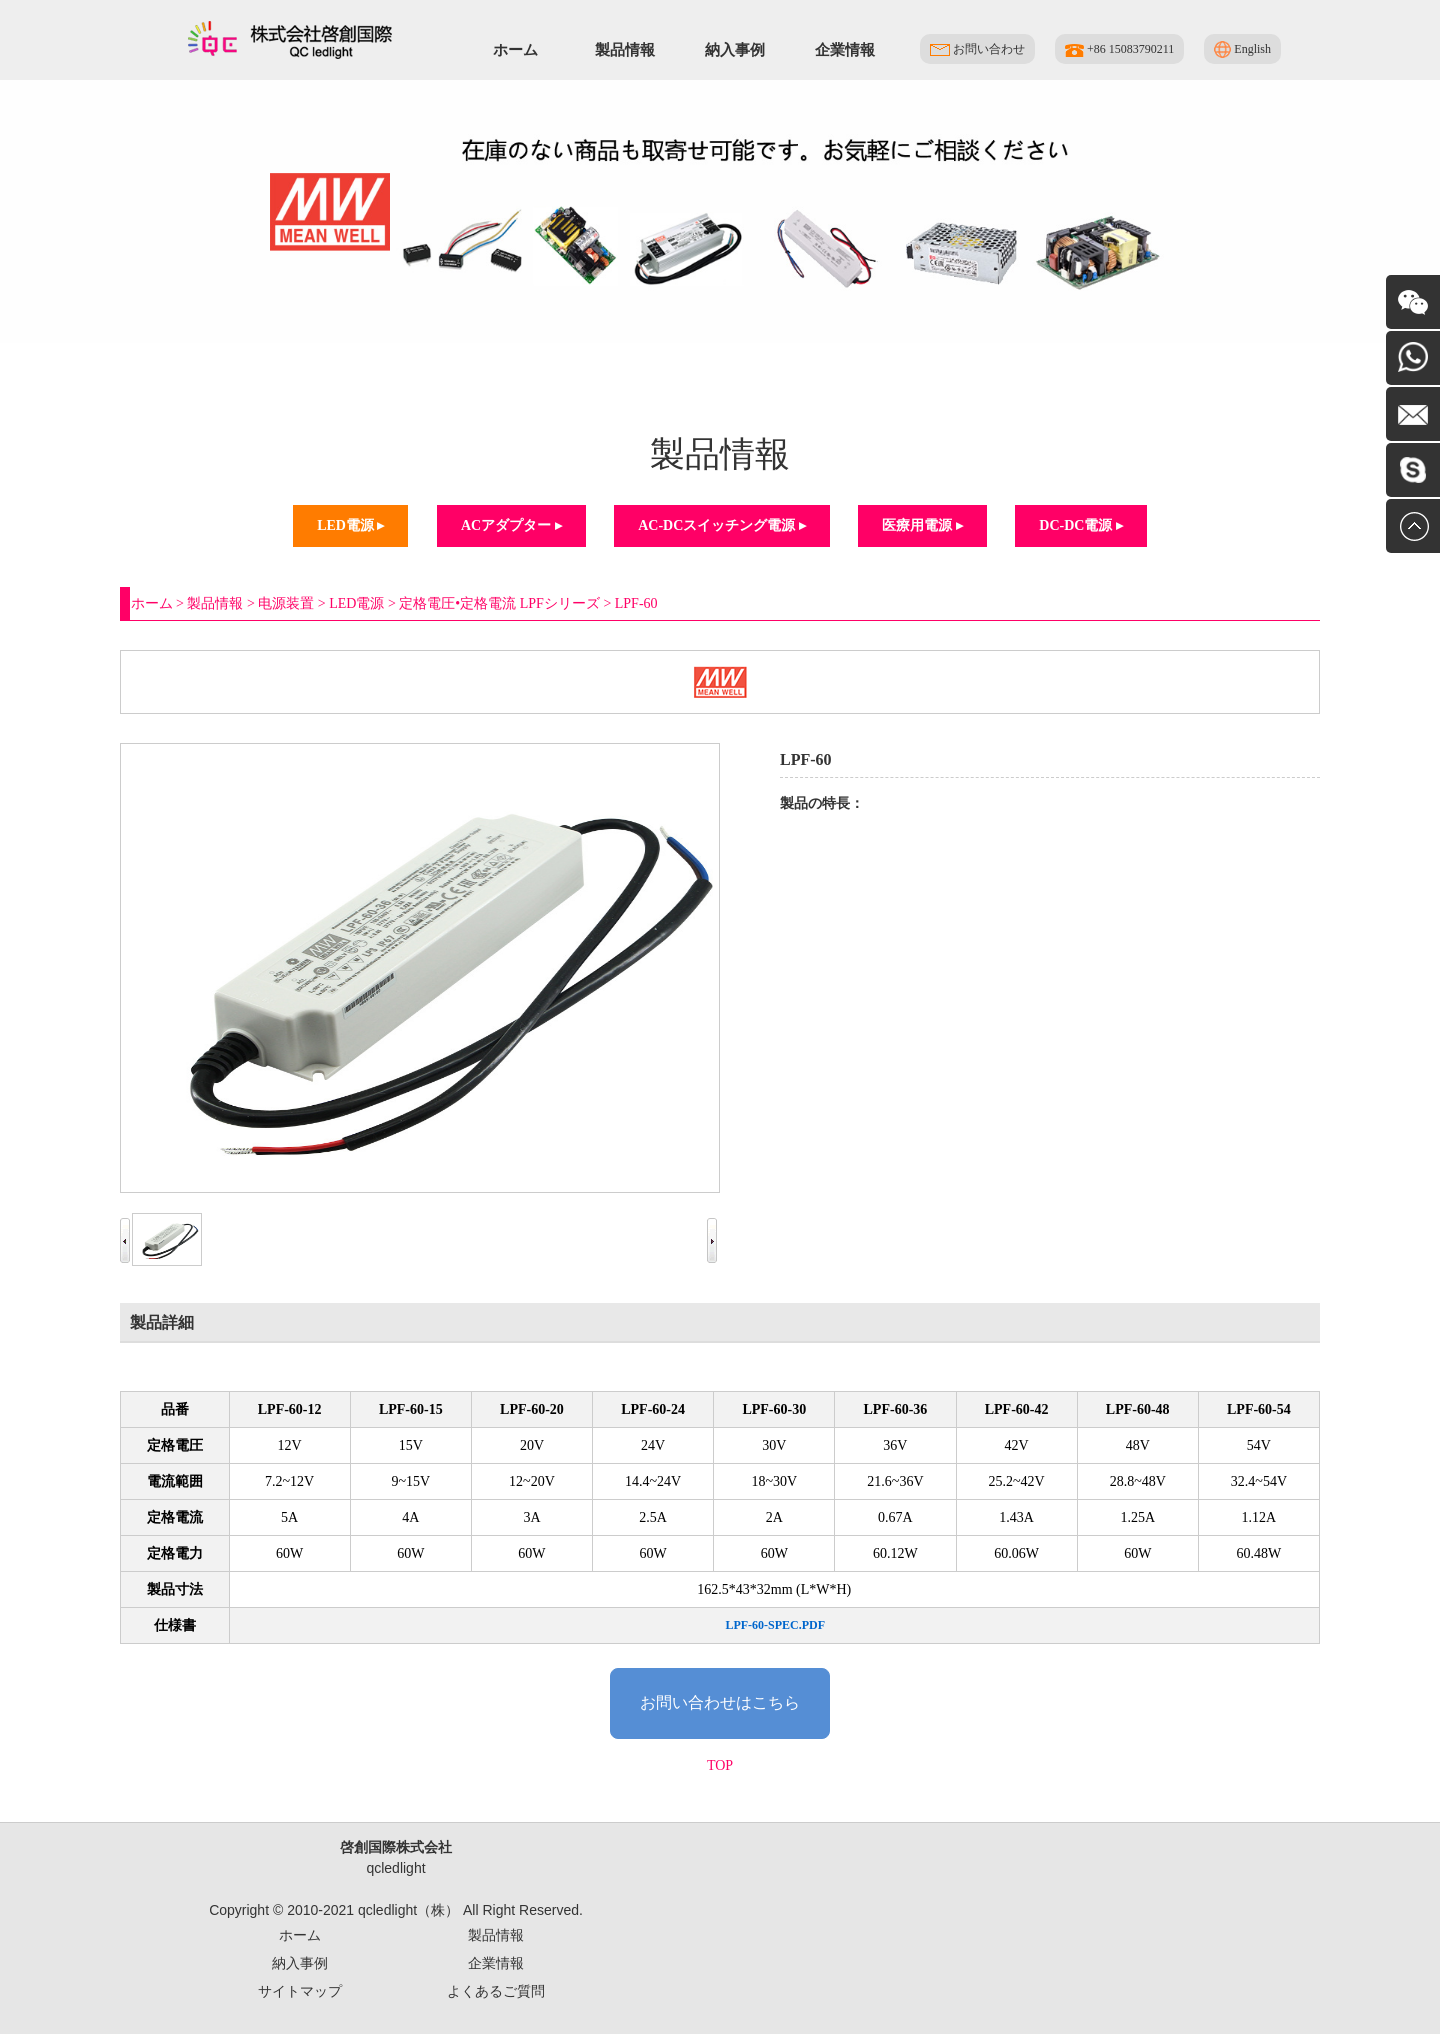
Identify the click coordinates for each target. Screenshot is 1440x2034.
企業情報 (845, 49)
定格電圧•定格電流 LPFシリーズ (499, 603)
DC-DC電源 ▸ (1081, 525)
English (1242, 49)
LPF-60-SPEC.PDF (775, 1625)
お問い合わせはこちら (720, 1702)
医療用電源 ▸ (922, 525)
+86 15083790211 (1119, 49)
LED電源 (356, 603)
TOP (720, 1765)
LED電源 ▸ (350, 525)
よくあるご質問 (496, 1991)
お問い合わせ (977, 49)
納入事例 (735, 49)
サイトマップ (300, 1991)
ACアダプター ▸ (511, 525)
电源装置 (286, 603)
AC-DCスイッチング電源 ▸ (722, 525)
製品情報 (625, 49)
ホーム (515, 49)
